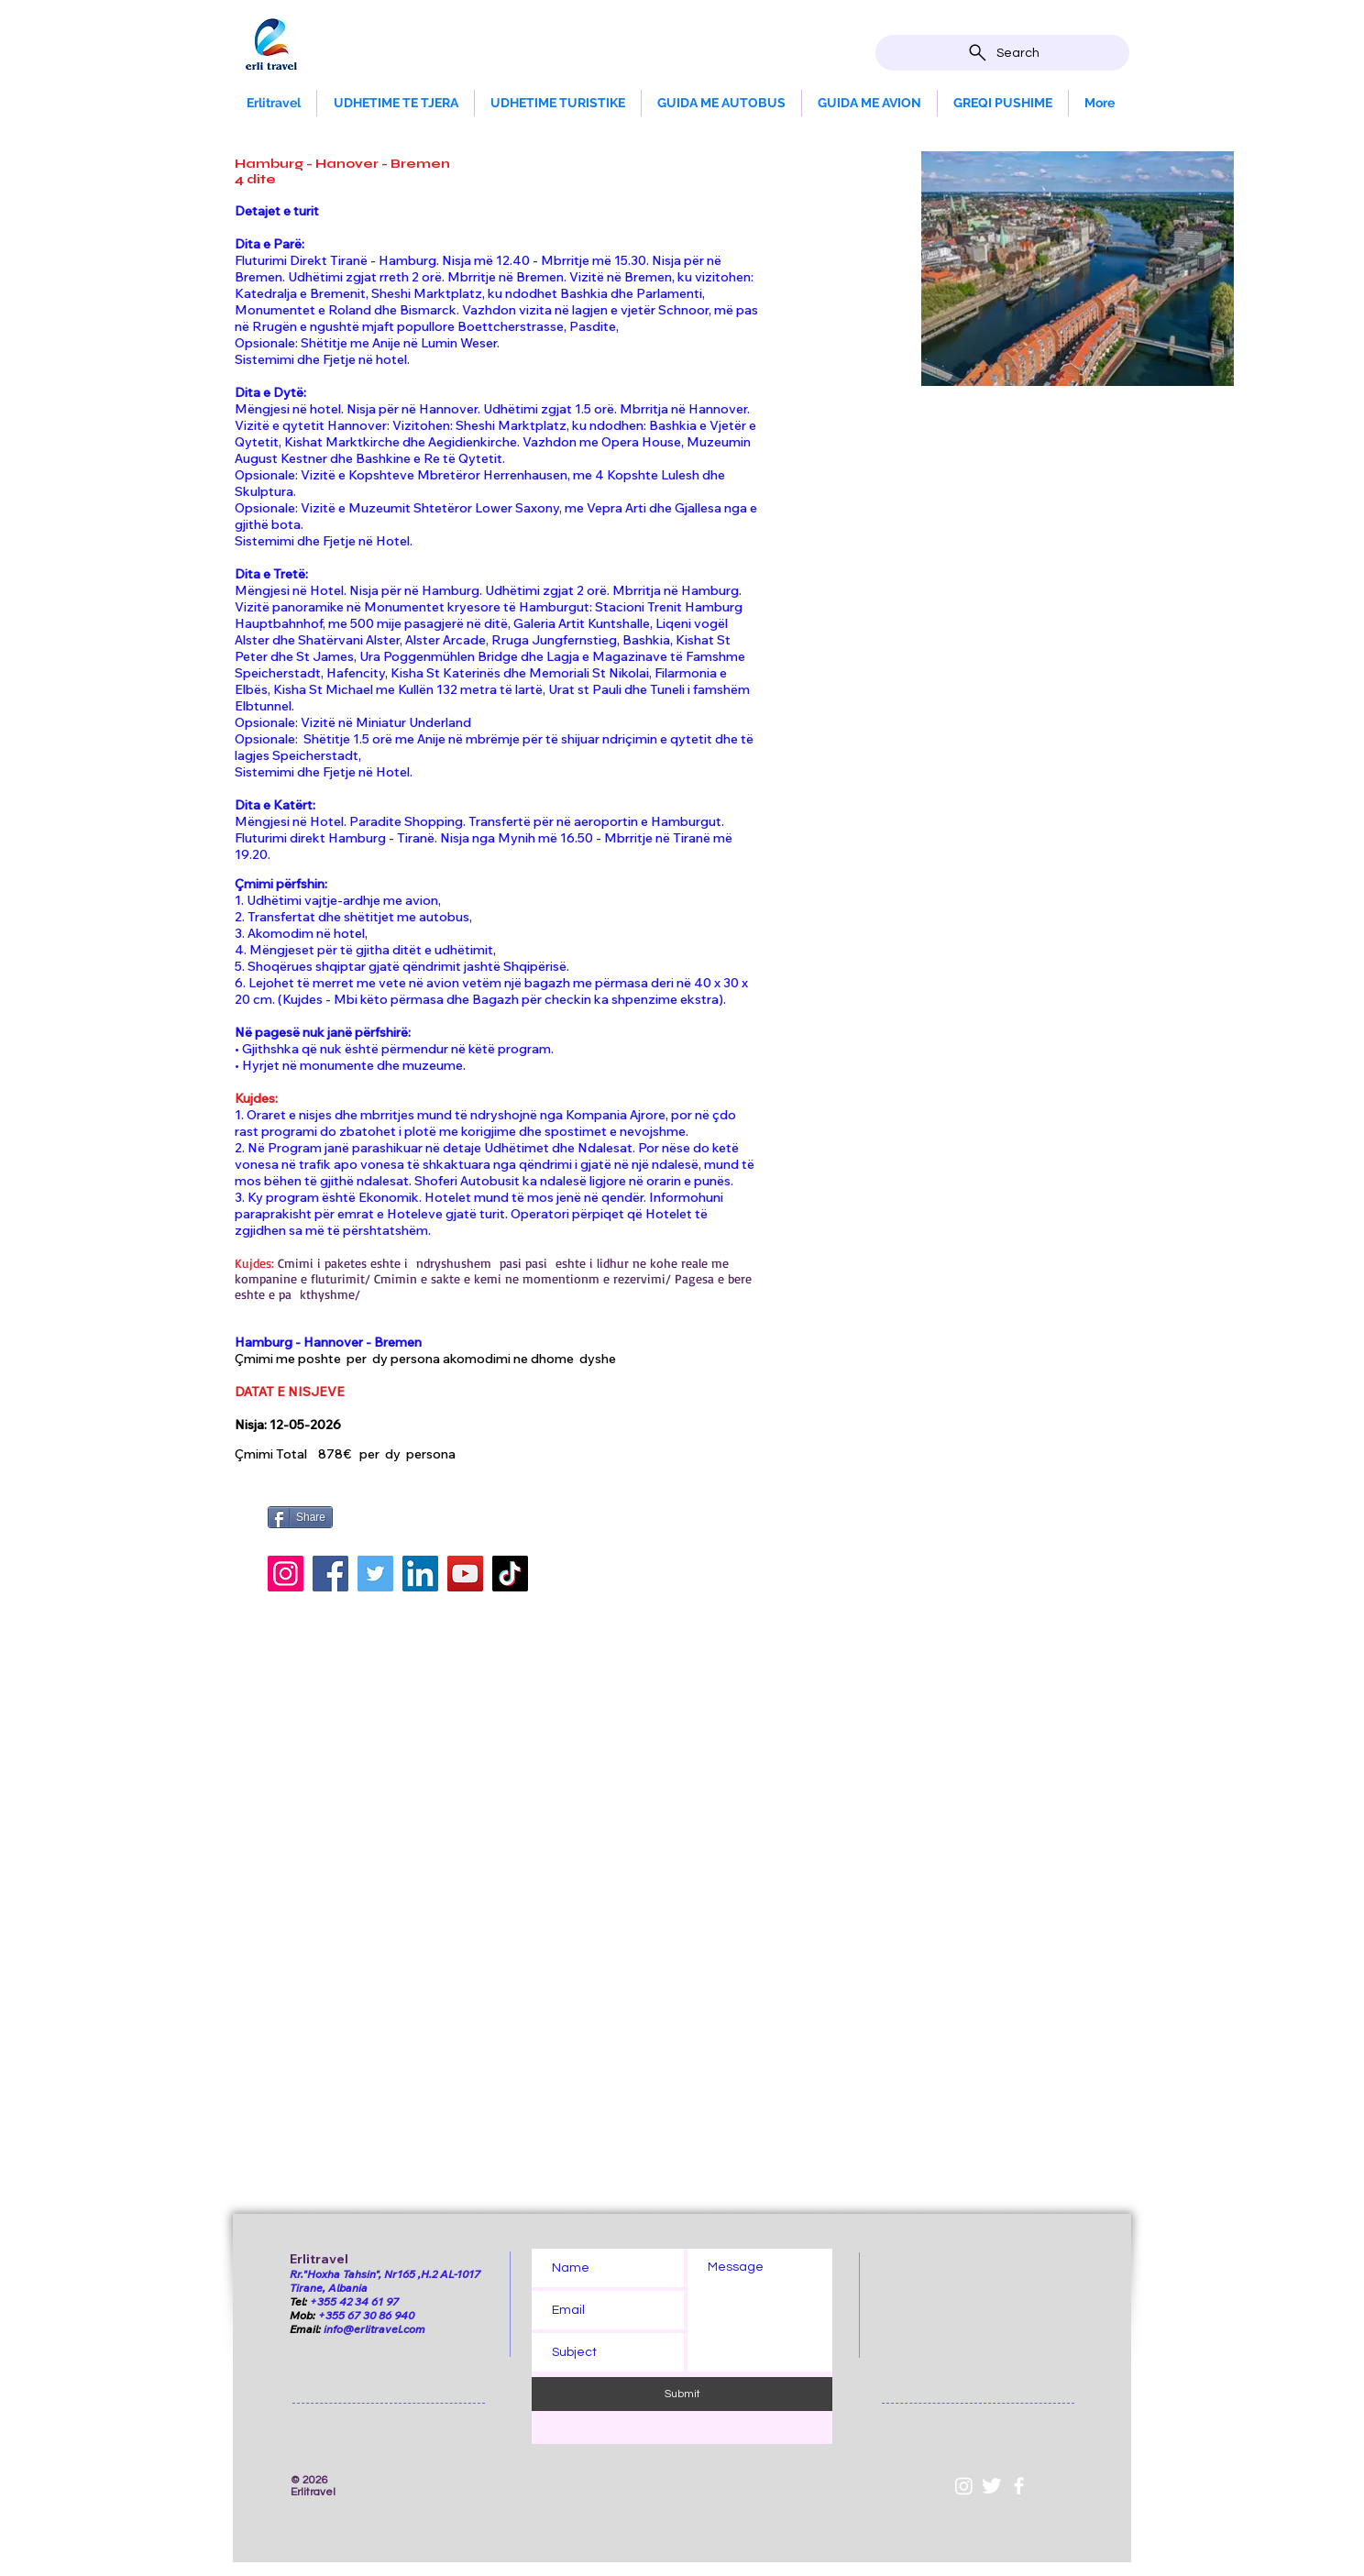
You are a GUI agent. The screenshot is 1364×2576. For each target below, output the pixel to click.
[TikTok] (510, 1573)
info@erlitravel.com (374, 2329)
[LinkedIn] (420, 1573)
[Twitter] (375, 1573)
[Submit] (682, 2394)
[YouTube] (465, 1573)
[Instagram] (285, 1573)
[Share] (300, 1517)
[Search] (1002, 53)
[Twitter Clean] (991, 2485)
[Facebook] (330, 1573)
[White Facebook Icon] (1018, 2485)
